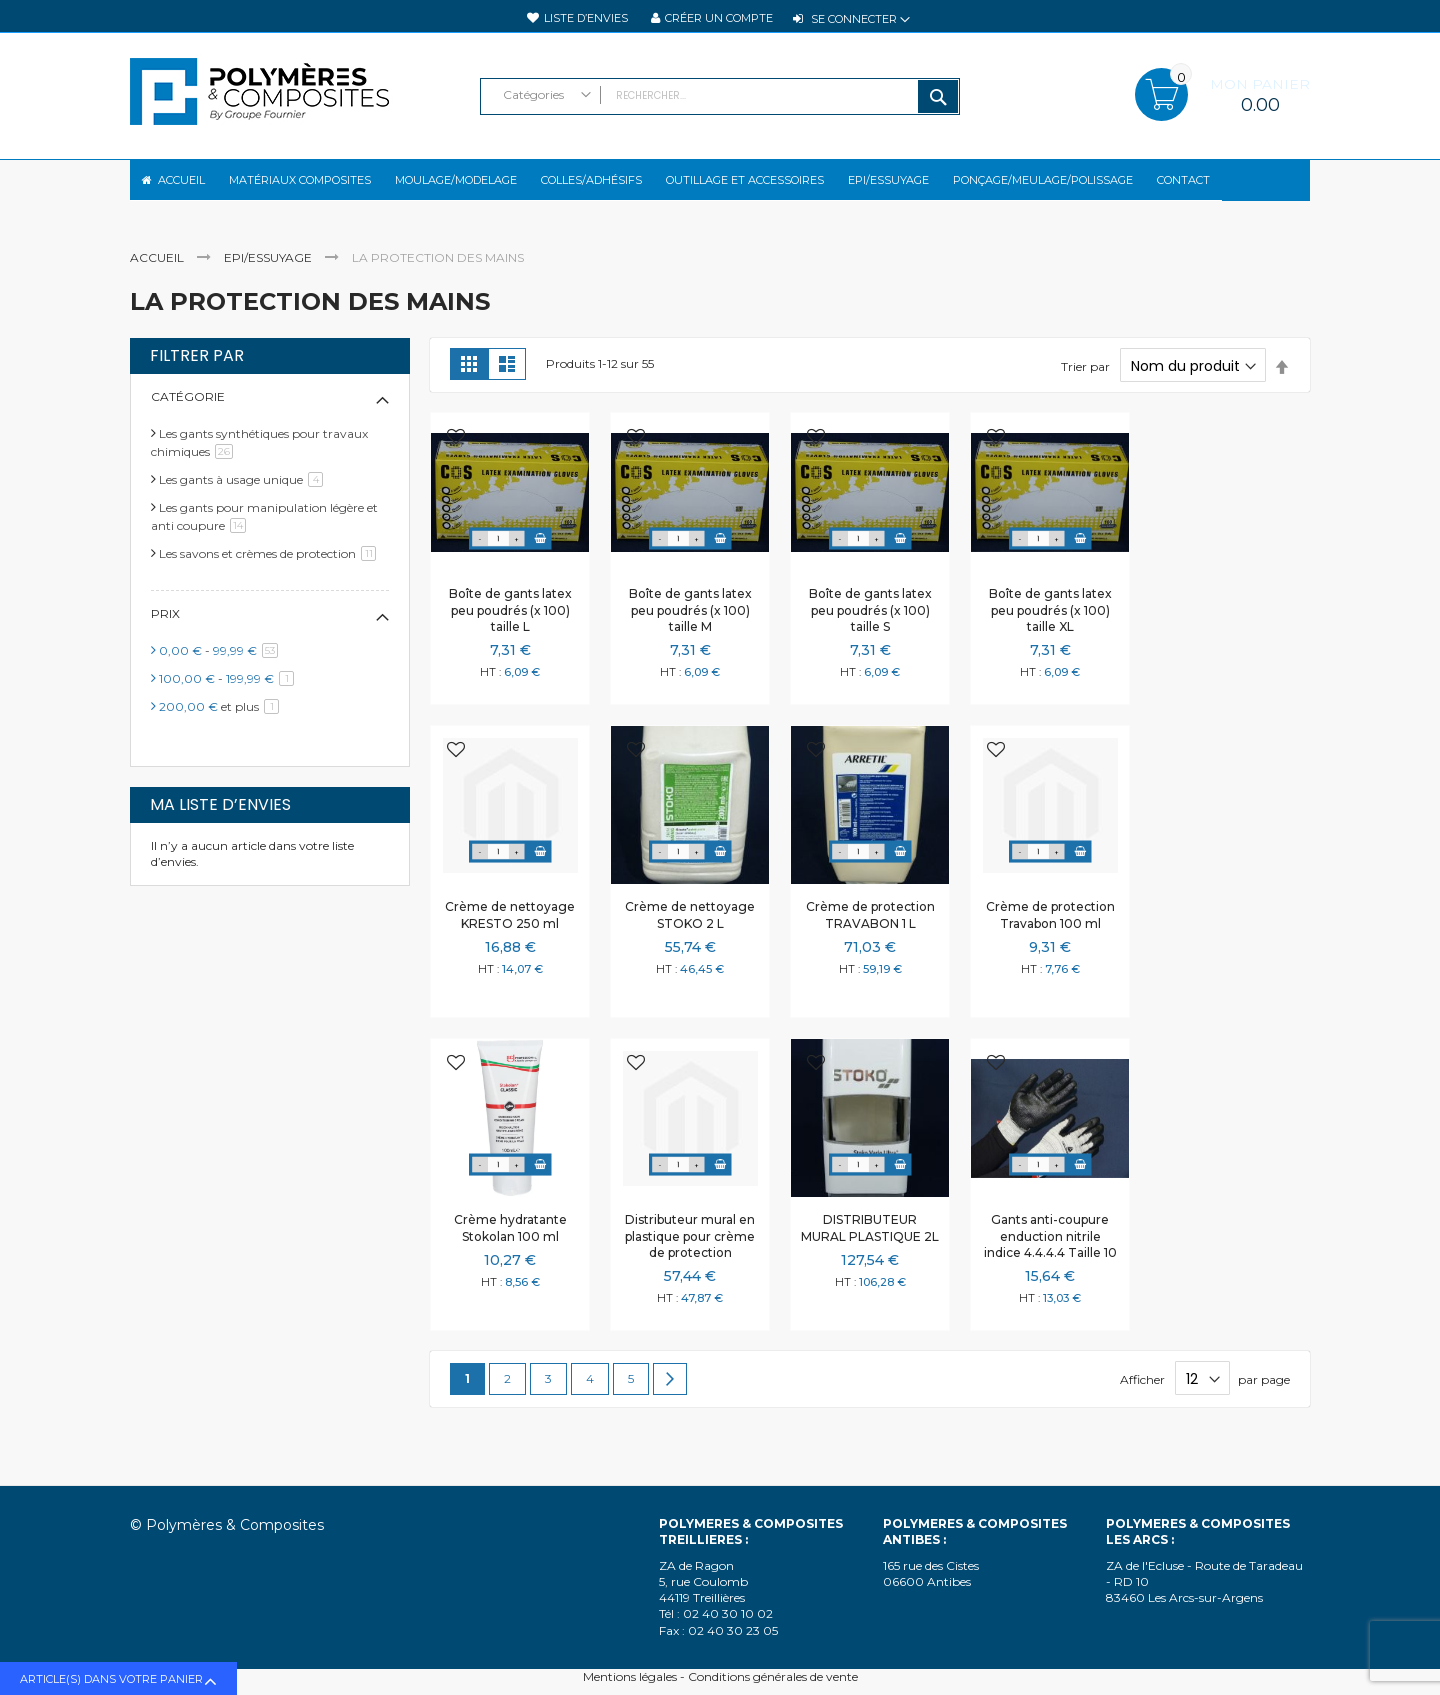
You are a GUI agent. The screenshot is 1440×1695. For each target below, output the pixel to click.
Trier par (1085, 383)
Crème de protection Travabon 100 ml (1050, 931)
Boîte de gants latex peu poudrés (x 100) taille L (510, 626)
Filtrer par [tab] (197, 373)
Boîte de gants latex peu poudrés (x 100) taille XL (1050, 626)
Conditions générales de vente (773, 1676)
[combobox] (720, 96)
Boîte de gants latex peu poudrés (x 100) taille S (870, 626)
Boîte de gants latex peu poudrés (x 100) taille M (690, 626)
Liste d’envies (586, 18)
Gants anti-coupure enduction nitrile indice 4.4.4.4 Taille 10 (1050, 1252)
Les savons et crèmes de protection (271, 570)
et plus (222, 723)
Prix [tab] (165, 630)
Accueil (158, 274)
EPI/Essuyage (269, 274)
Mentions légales (630, 1676)
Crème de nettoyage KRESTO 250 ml (510, 931)
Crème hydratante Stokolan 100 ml (510, 1244)
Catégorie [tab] (188, 413)
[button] (456, 455)
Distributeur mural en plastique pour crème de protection (690, 1252)
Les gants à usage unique (244, 496)
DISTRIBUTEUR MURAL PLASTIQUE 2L (870, 1244)
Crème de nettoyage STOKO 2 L (690, 931)
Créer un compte (719, 18)
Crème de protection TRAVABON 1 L (870, 931)
